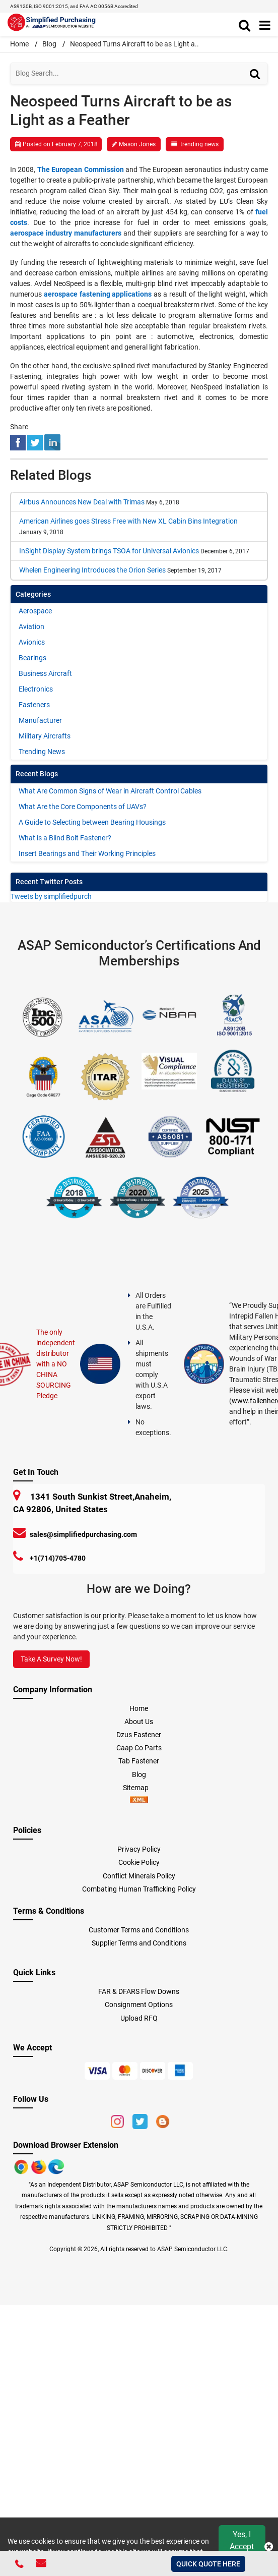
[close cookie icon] (268, 2546)
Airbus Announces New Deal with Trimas (82, 502)
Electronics (36, 689)
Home (138, 1708)
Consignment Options (139, 2004)
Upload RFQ (139, 2018)
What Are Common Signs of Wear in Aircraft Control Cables (110, 791)
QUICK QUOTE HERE (208, 2564)
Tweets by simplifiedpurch (51, 896)
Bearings (32, 658)
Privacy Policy (139, 1849)
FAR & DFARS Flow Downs (138, 1991)
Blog (49, 44)
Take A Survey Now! (51, 1659)
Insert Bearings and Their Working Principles (87, 853)
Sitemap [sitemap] (139, 1788)
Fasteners (34, 705)
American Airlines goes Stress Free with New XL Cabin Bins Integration (128, 521)
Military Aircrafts (45, 736)
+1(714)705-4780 (58, 1558)
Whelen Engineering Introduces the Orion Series (92, 570)
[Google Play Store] (39, 2166)
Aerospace (35, 611)
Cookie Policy (139, 1862)
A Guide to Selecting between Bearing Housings (92, 822)
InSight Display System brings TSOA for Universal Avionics (109, 551)
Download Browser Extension (65, 2145)
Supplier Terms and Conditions (139, 1943)
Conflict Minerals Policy (139, 1876)
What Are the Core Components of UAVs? (83, 807)
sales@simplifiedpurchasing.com (83, 1534)
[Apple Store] (22, 2166)
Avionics (32, 642)
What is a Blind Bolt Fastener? (65, 838)
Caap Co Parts (139, 1748)
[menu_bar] (265, 25)
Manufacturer (40, 720)
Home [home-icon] (20, 44)
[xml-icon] (139, 1801)
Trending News (42, 752)
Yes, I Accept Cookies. (242, 2546)
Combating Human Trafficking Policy (139, 1889)
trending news (199, 144)
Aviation (31, 626)
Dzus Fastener (138, 1735)
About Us (138, 1722)
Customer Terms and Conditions (139, 1930)
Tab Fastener (138, 1761)
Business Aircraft (45, 673)
